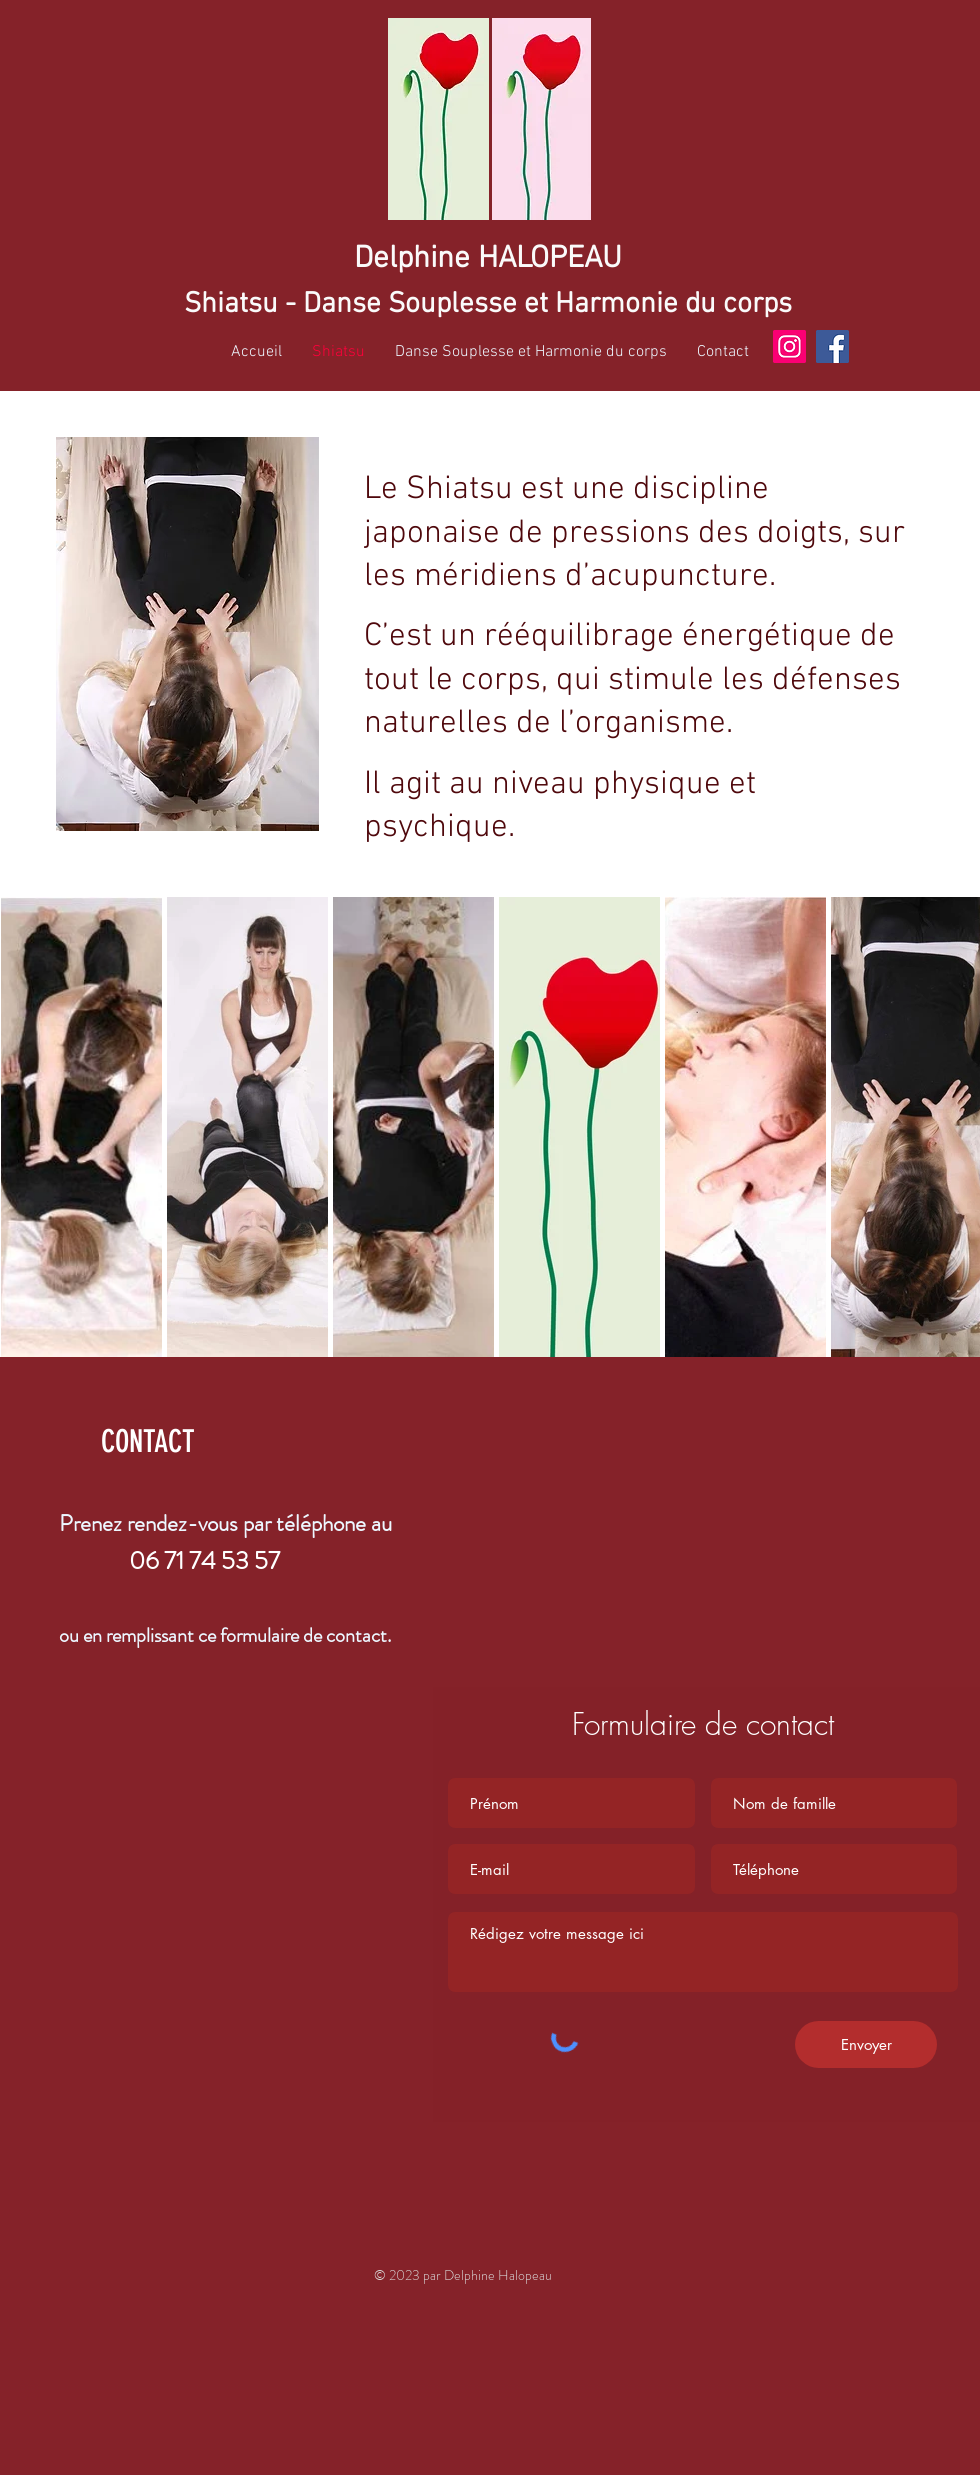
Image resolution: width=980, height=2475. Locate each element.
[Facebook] (832, 346)
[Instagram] (789, 346)
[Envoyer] (866, 2044)
